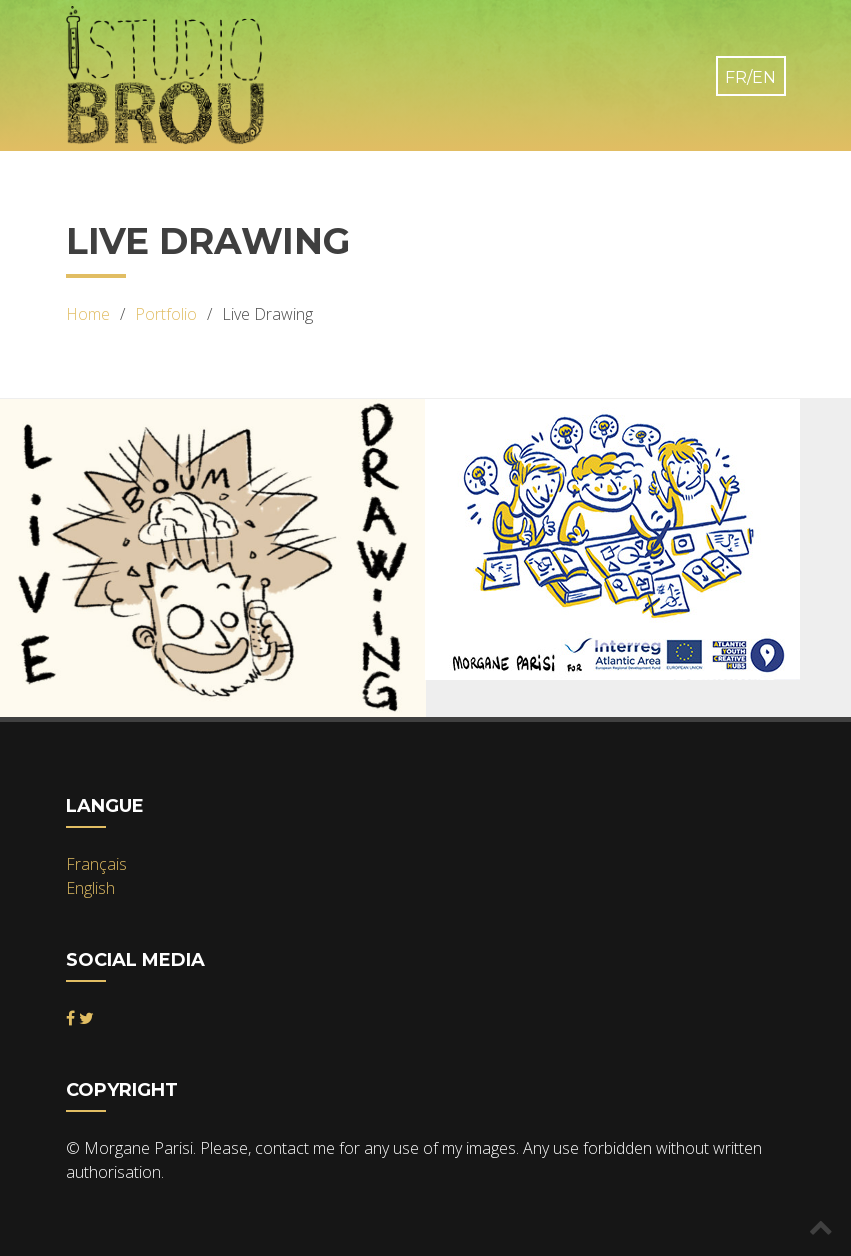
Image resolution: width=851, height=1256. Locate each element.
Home (88, 314)
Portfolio (166, 314)
